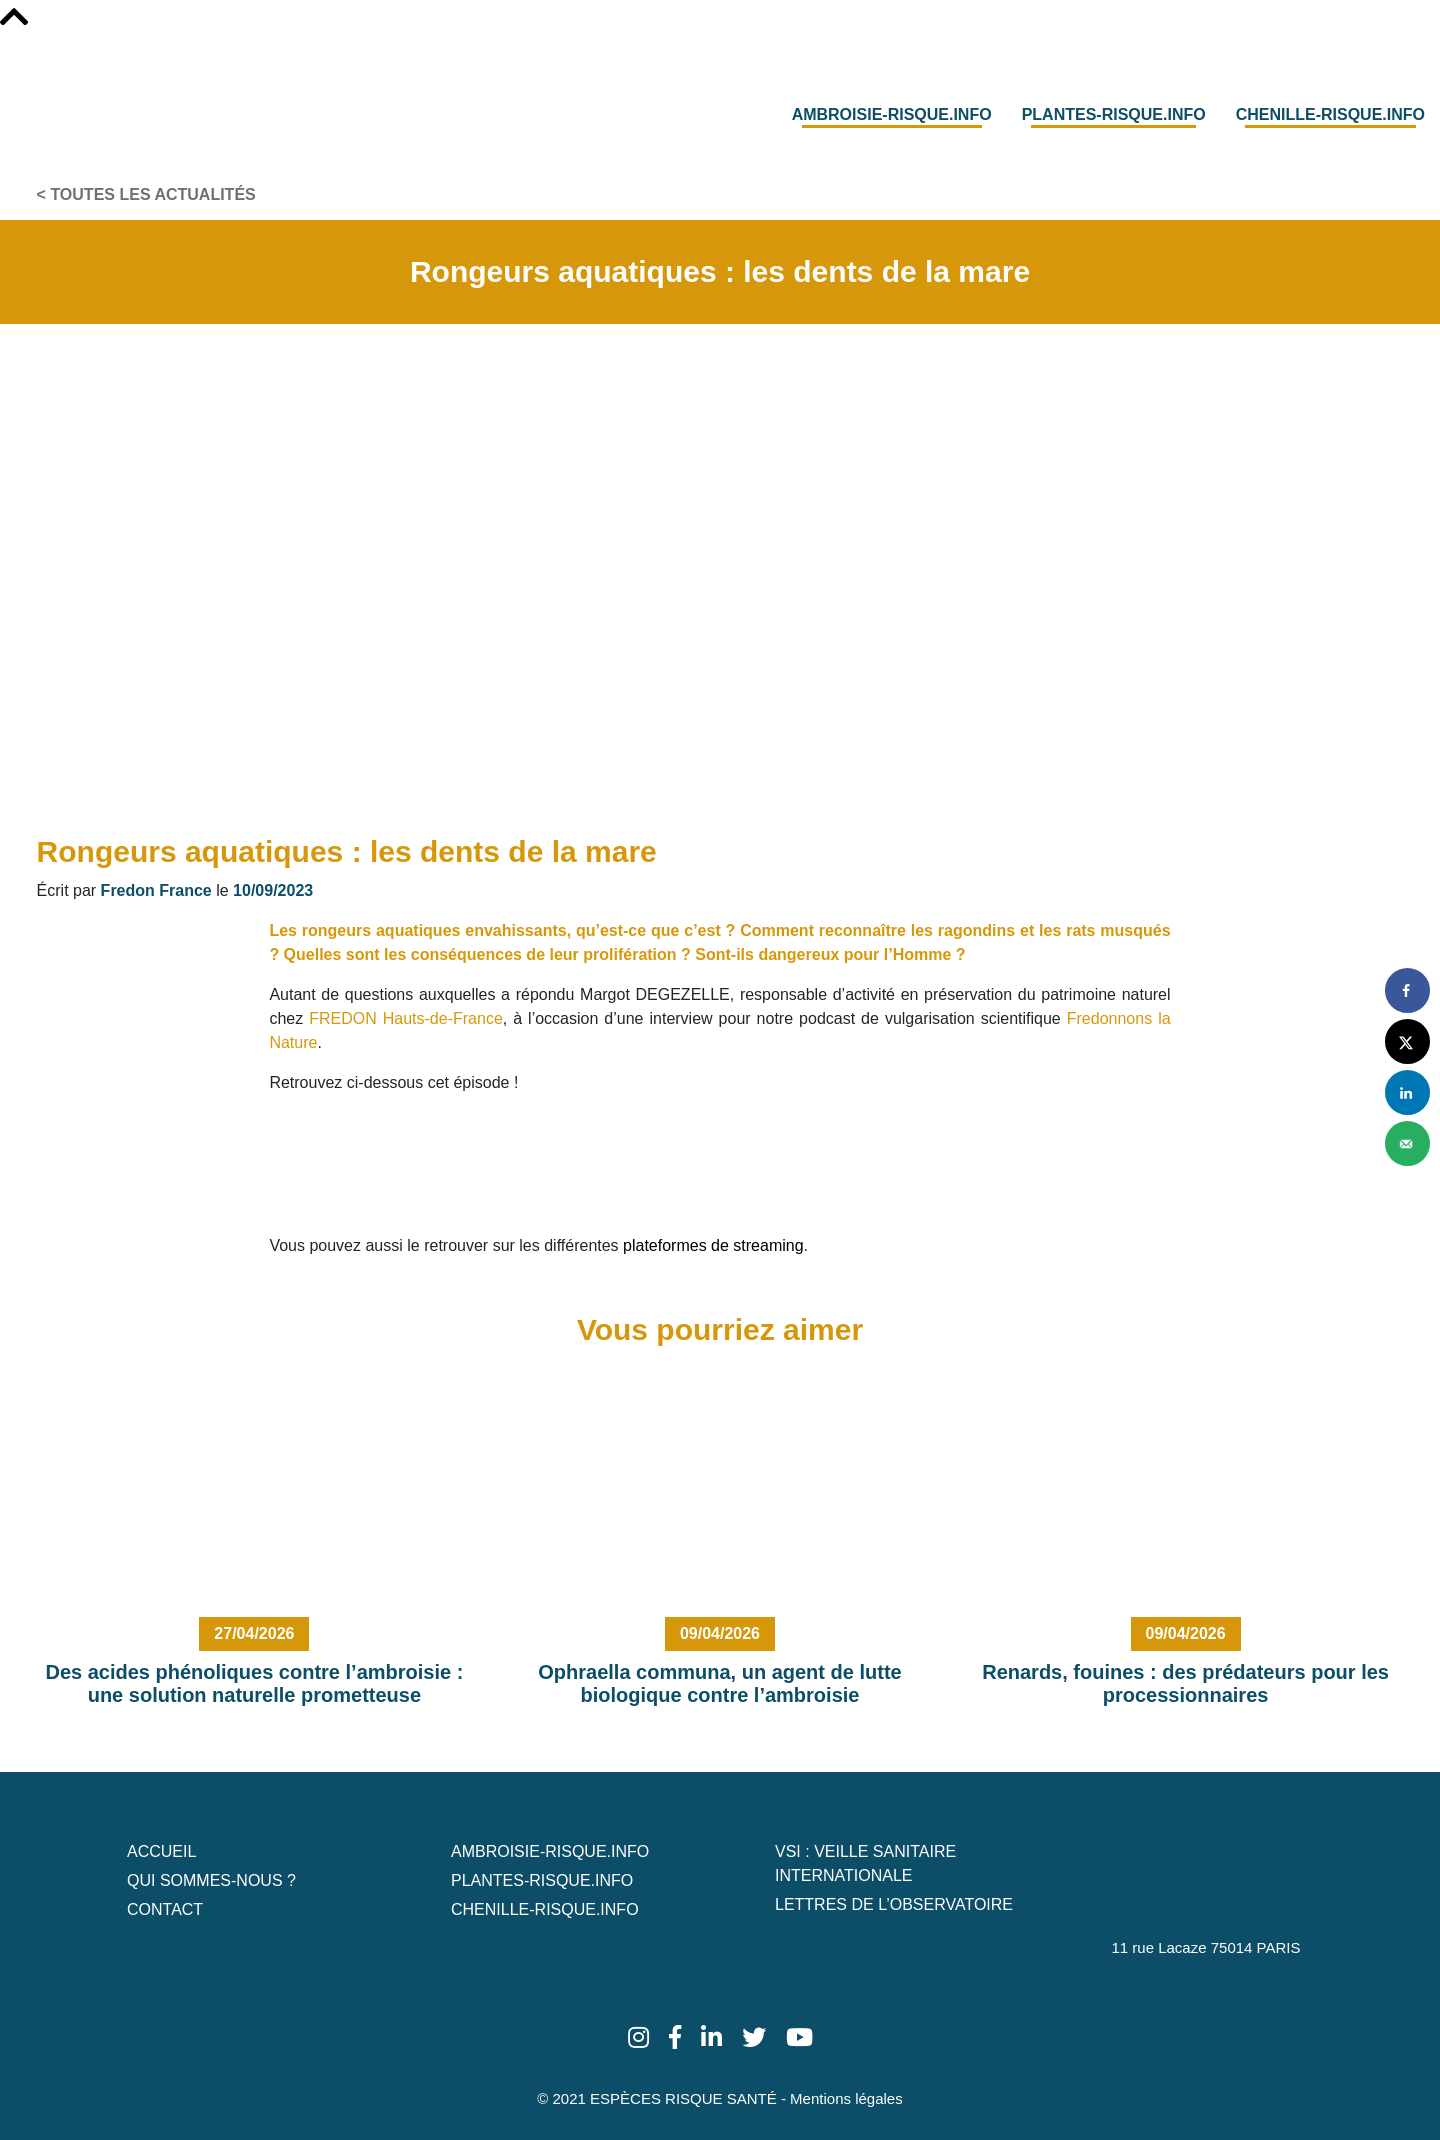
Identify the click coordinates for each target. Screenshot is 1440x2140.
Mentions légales (846, 2098)
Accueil (161, 1851)
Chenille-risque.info (1330, 114)
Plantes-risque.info (1114, 114)
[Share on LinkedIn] (1407, 1092)
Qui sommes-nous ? (211, 1880)
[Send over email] (1407, 1143)
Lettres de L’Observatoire (894, 1904)
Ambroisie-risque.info (892, 114)
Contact (165, 1909)
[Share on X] (1407, 1041)
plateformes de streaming (713, 1245)
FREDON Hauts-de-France (406, 1018)
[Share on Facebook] (1407, 990)
